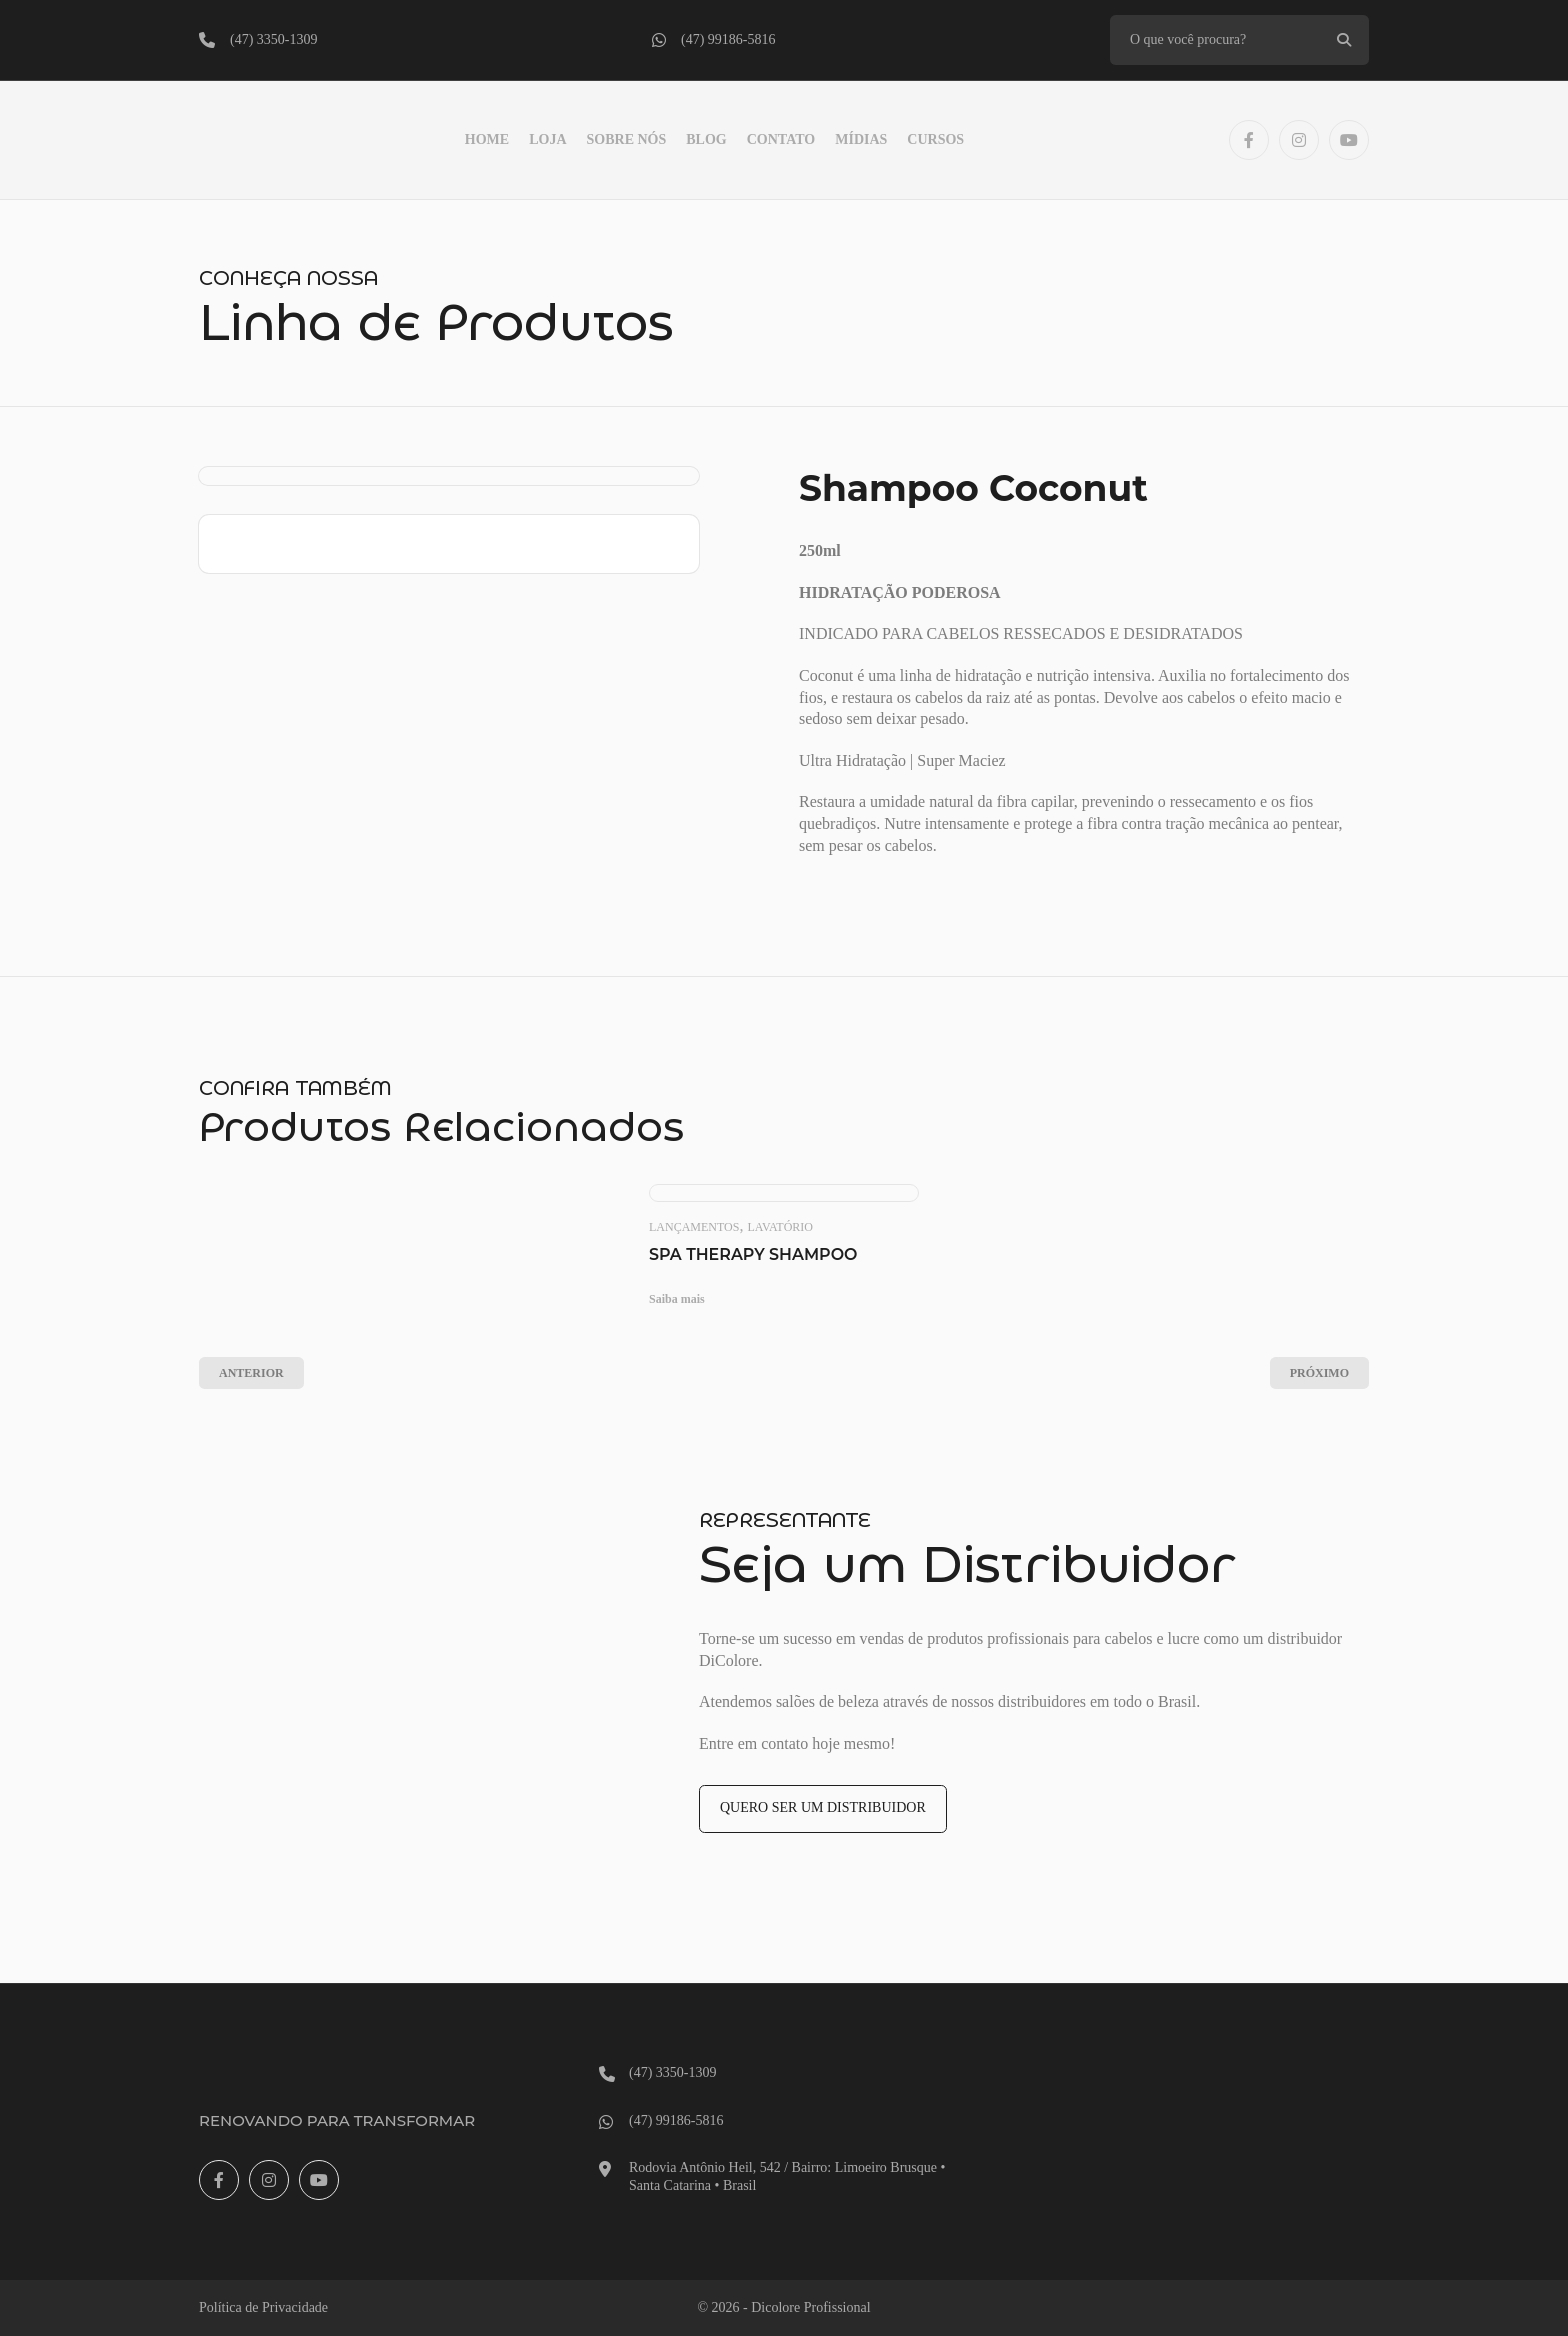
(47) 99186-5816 (728, 39)
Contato (781, 140)
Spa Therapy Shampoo (754, 1254)
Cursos (935, 140)
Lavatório (780, 1227)
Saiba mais (677, 1299)
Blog (706, 140)
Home (487, 140)
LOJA (547, 140)
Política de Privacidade (263, 2307)
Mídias (861, 140)
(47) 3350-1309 (274, 39)
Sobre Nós (627, 140)
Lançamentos (694, 1227)
